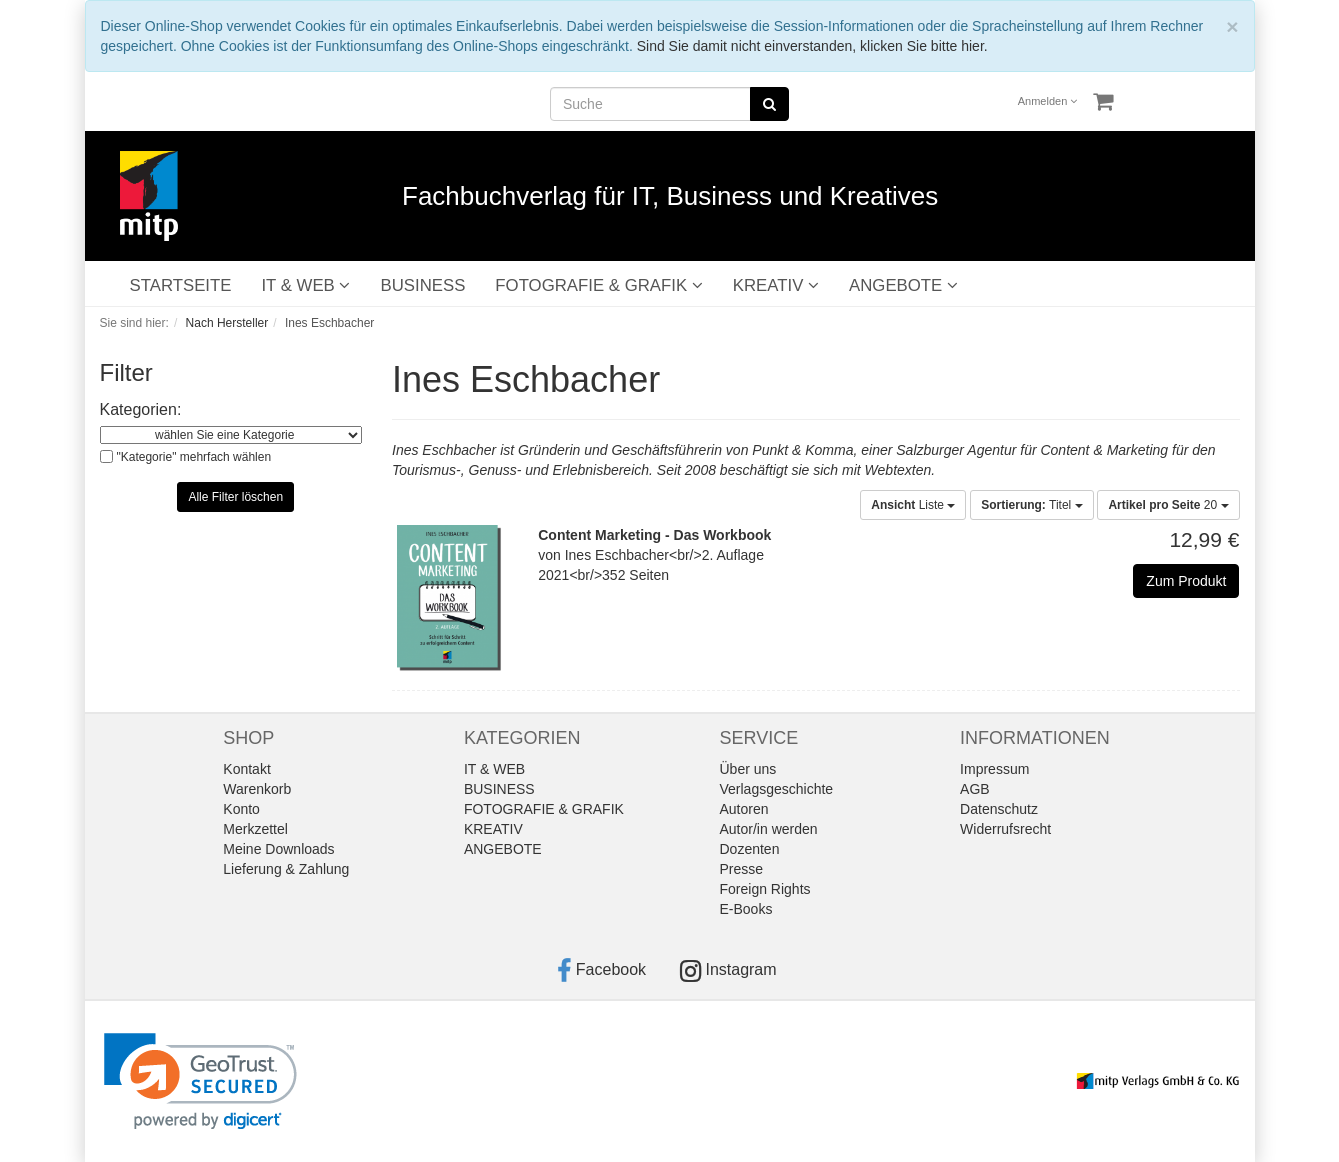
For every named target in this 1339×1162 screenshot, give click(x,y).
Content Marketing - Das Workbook (654, 535)
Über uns (748, 769)
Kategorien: (141, 409)
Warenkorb (257, 789)
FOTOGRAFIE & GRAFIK (598, 285)
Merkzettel (255, 829)
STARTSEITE (181, 285)
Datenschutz (999, 809)
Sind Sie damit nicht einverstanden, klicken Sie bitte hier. (812, 46)
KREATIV (776, 285)
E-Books (746, 909)
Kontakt (246, 769)
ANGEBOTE (903, 285)
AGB (975, 789)
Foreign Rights (765, 889)
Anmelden (1048, 101)
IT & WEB (305, 285)
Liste (913, 505)
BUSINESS (422, 285)
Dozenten (750, 849)
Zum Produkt (1186, 581)
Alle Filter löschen (235, 497)
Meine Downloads (278, 849)
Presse (742, 869)
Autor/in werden (769, 829)
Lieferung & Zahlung (286, 869)
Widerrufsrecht (1005, 829)
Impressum (994, 769)
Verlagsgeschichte (777, 789)
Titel (1031, 505)
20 (1168, 505)
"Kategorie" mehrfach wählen (194, 457)
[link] (200, 1081)
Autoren (744, 809)
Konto (241, 809)
